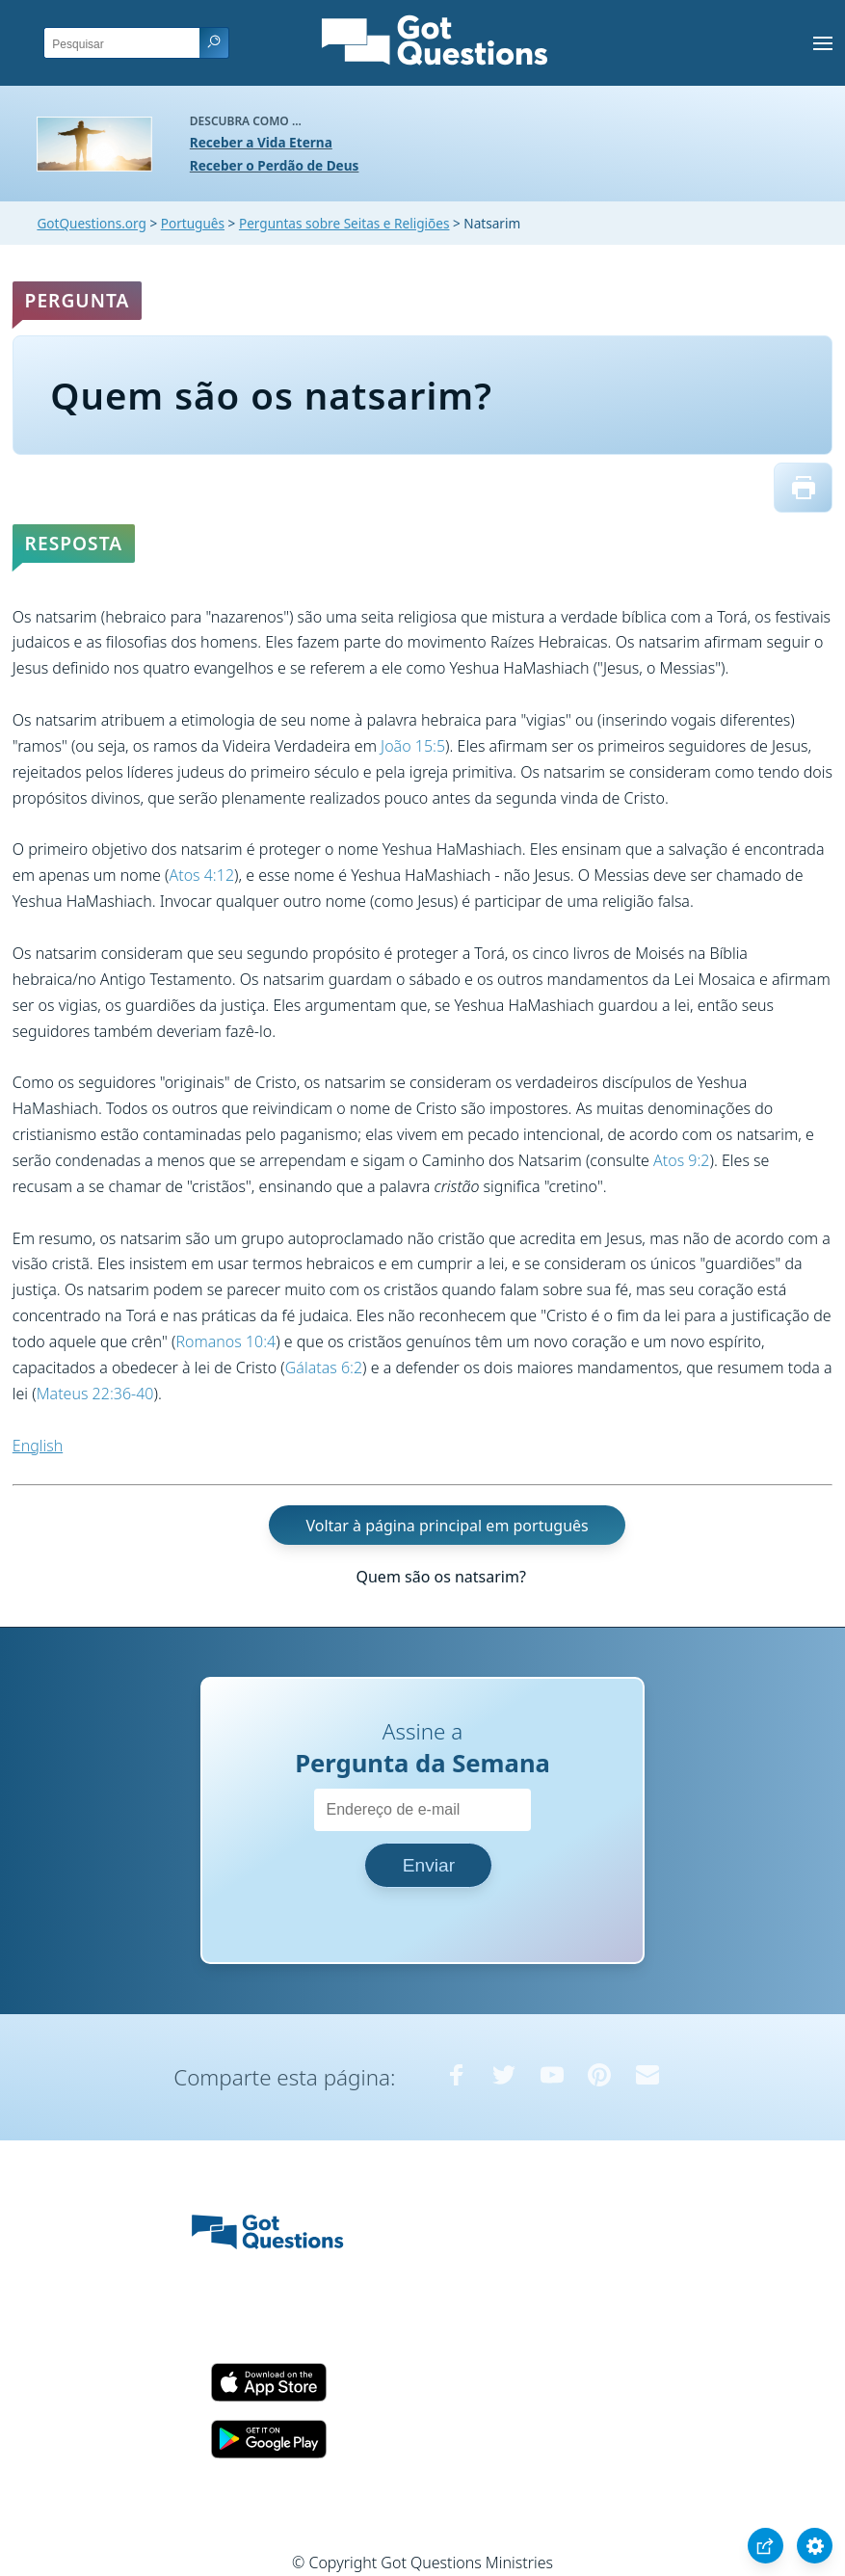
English (38, 1445)
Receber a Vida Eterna (261, 142)
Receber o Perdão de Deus (274, 165)
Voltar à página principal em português (446, 1524)
